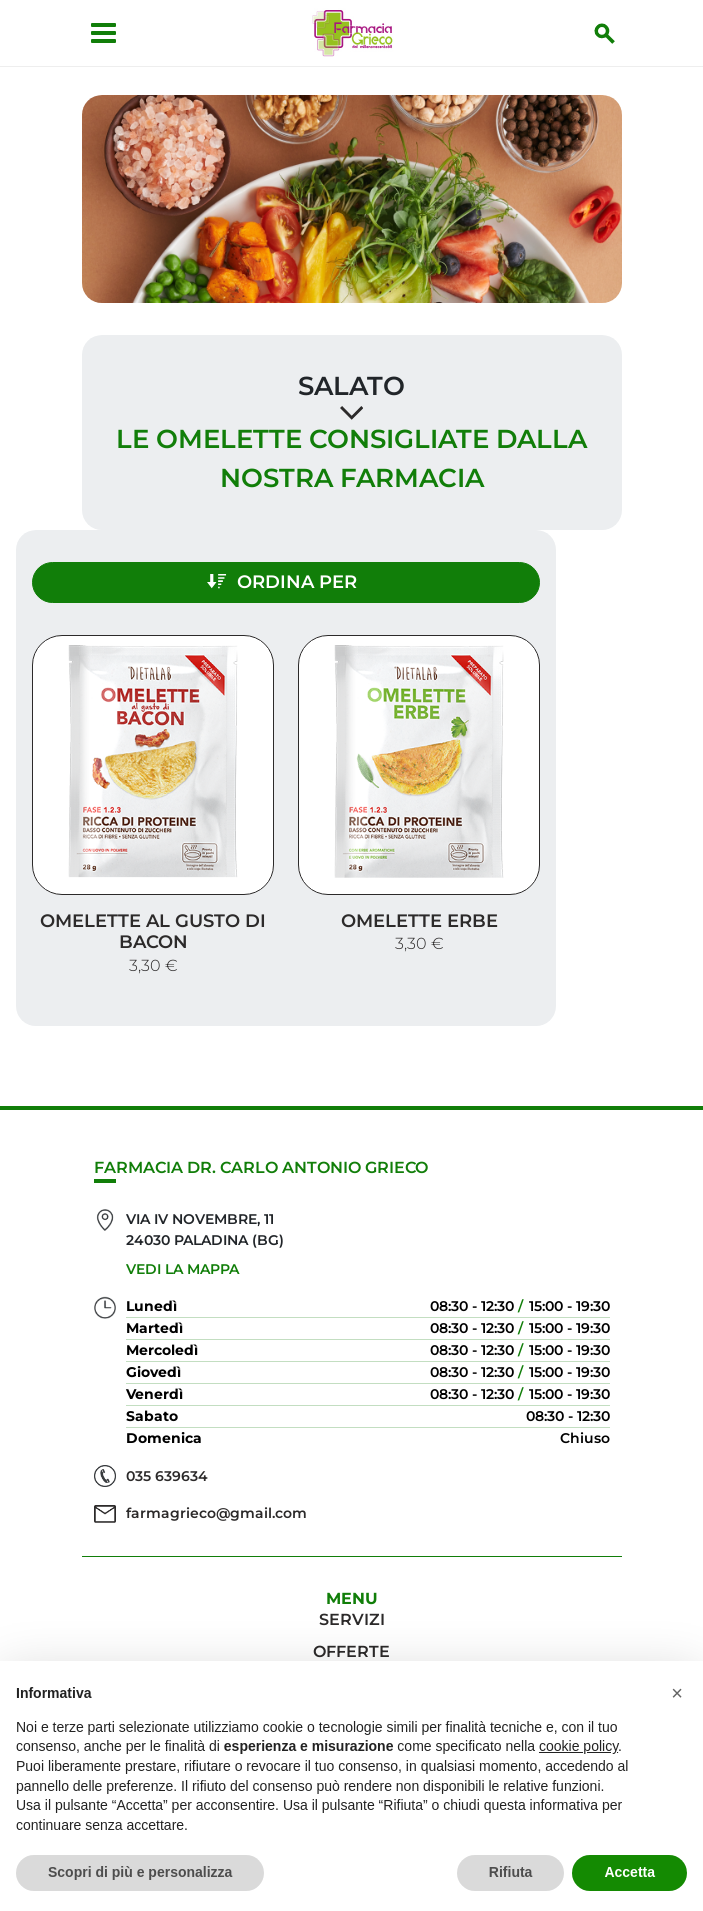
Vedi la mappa (182, 1269)
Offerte (351, 1651)
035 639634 (167, 1476)
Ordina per (282, 582)
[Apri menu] (103, 33)
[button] (677, 1693)
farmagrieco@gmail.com (216, 1513)
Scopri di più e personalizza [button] (140, 1872)
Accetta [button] (629, 1872)
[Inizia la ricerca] (605, 33)
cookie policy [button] (578, 1746)
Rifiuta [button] (511, 1872)
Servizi (352, 1619)
